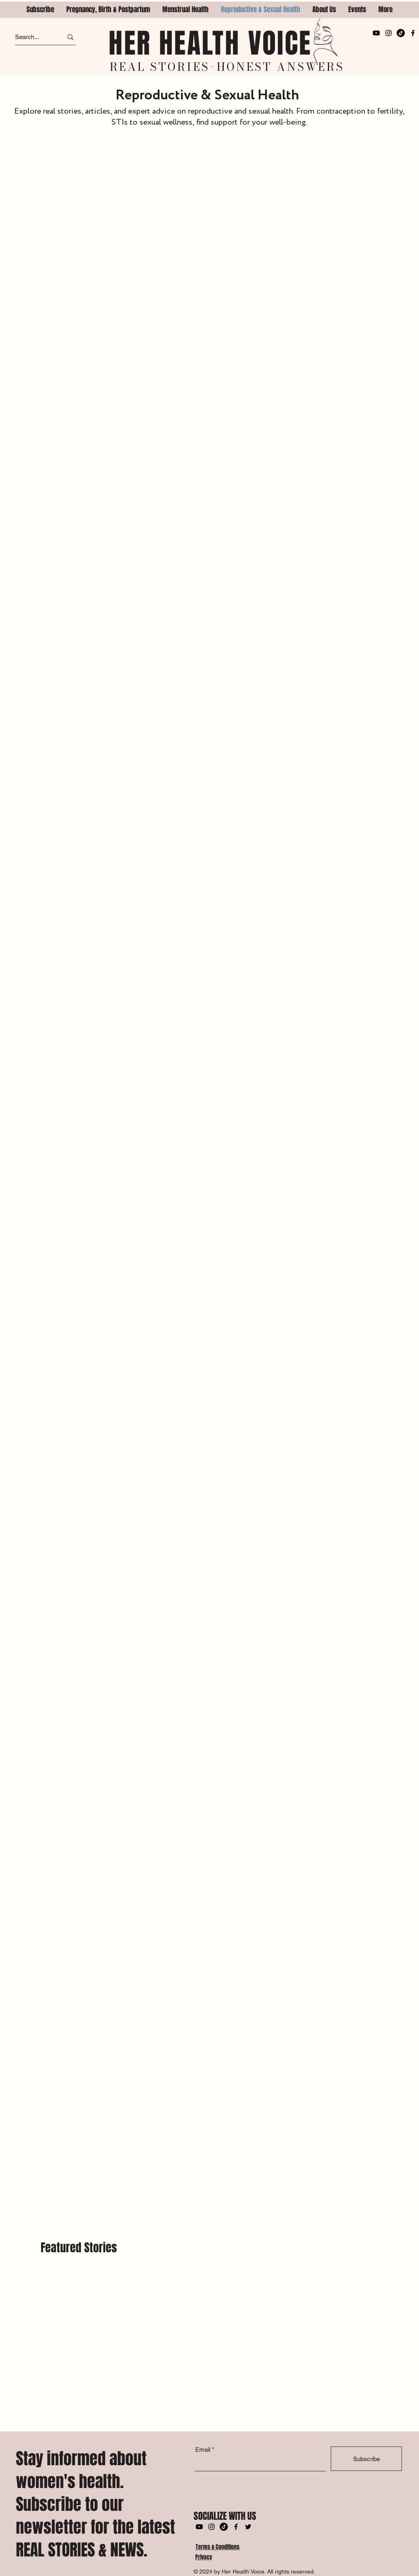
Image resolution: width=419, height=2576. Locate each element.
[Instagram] (388, 33)
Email (202, 2449)
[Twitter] (248, 2527)
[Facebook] (413, 33)
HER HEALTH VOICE (210, 43)
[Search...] (31, 37)
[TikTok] (401, 33)
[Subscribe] (366, 2458)
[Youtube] (376, 33)
